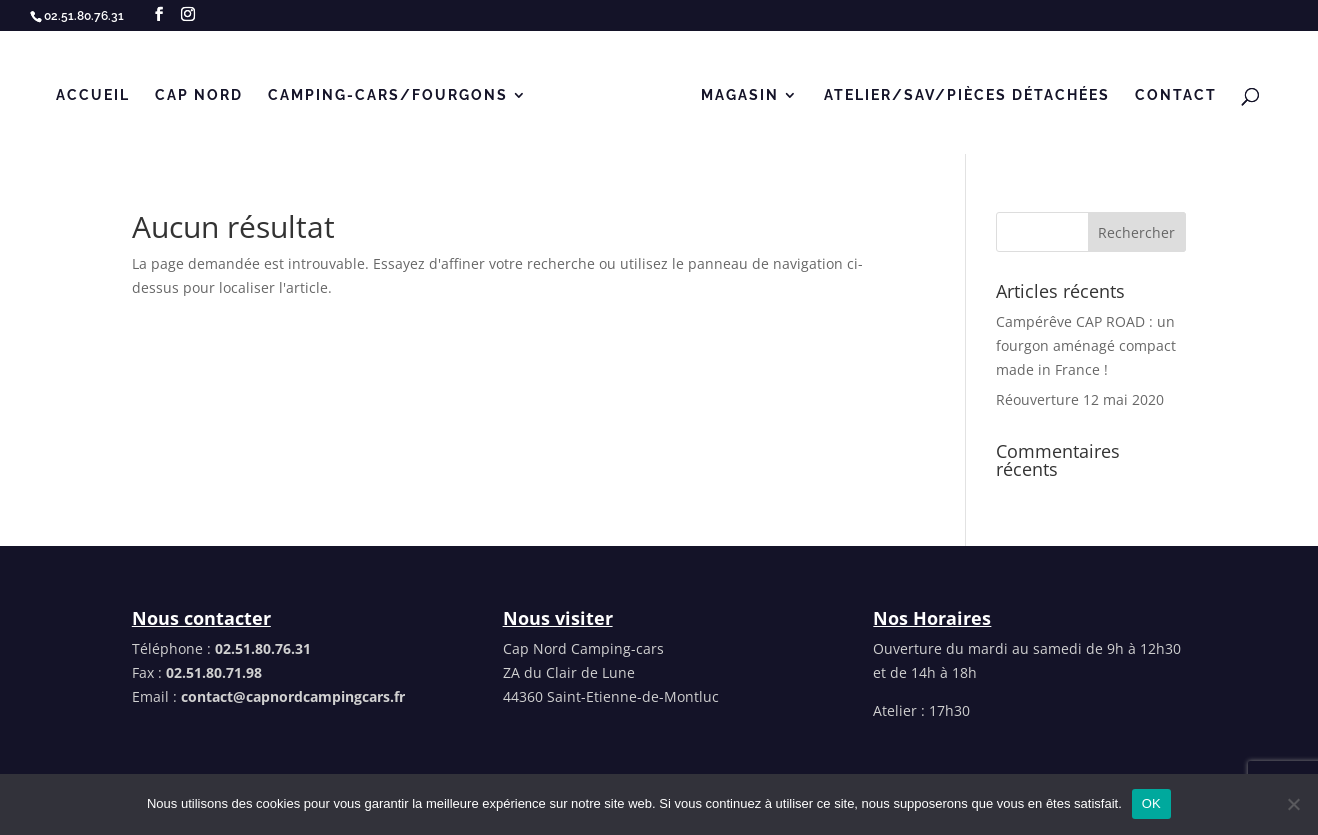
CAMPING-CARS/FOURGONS (388, 95)
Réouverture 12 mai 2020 (1080, 399)
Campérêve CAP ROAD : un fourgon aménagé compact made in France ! (1086, 345)
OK (1151, 803)
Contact (1176, 95)
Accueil (93, 95)
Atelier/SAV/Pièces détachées (967, 95)
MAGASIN (740, 95)
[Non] (1293, 804)
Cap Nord (199, 95)
